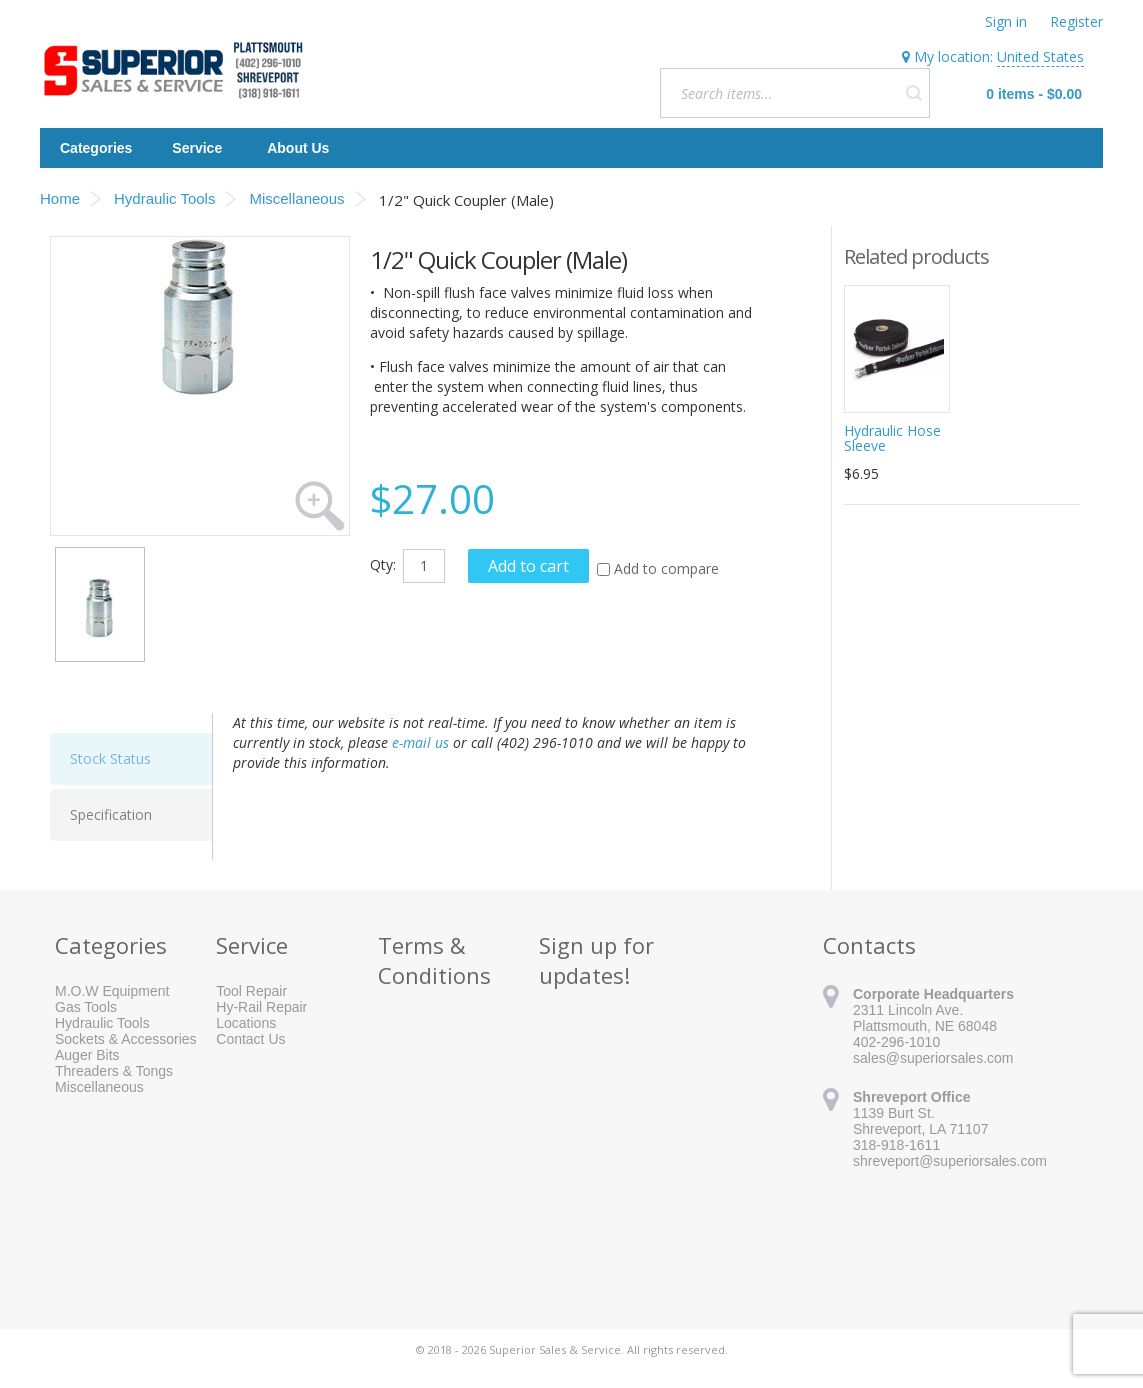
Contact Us (250, 1039)
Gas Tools (86, 1007)
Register (1076, 21)
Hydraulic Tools (102, 1023)
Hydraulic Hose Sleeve (892, 438)
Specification (111, 814)
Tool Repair (251, 991)
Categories (96, 148)
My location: (993, 57)
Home (60, 198)
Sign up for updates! (596, 960)
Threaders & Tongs (114, 1071)
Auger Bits (87, 1055)
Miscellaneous (99, 1087)
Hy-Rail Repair (261, 1007)
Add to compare (666, 568)
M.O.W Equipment (112, 991)
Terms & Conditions (434, 960)
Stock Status (110, 758)
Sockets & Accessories (126, 1039)
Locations (246, 1023)
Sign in (1006, 21)
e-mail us (420, 742)
